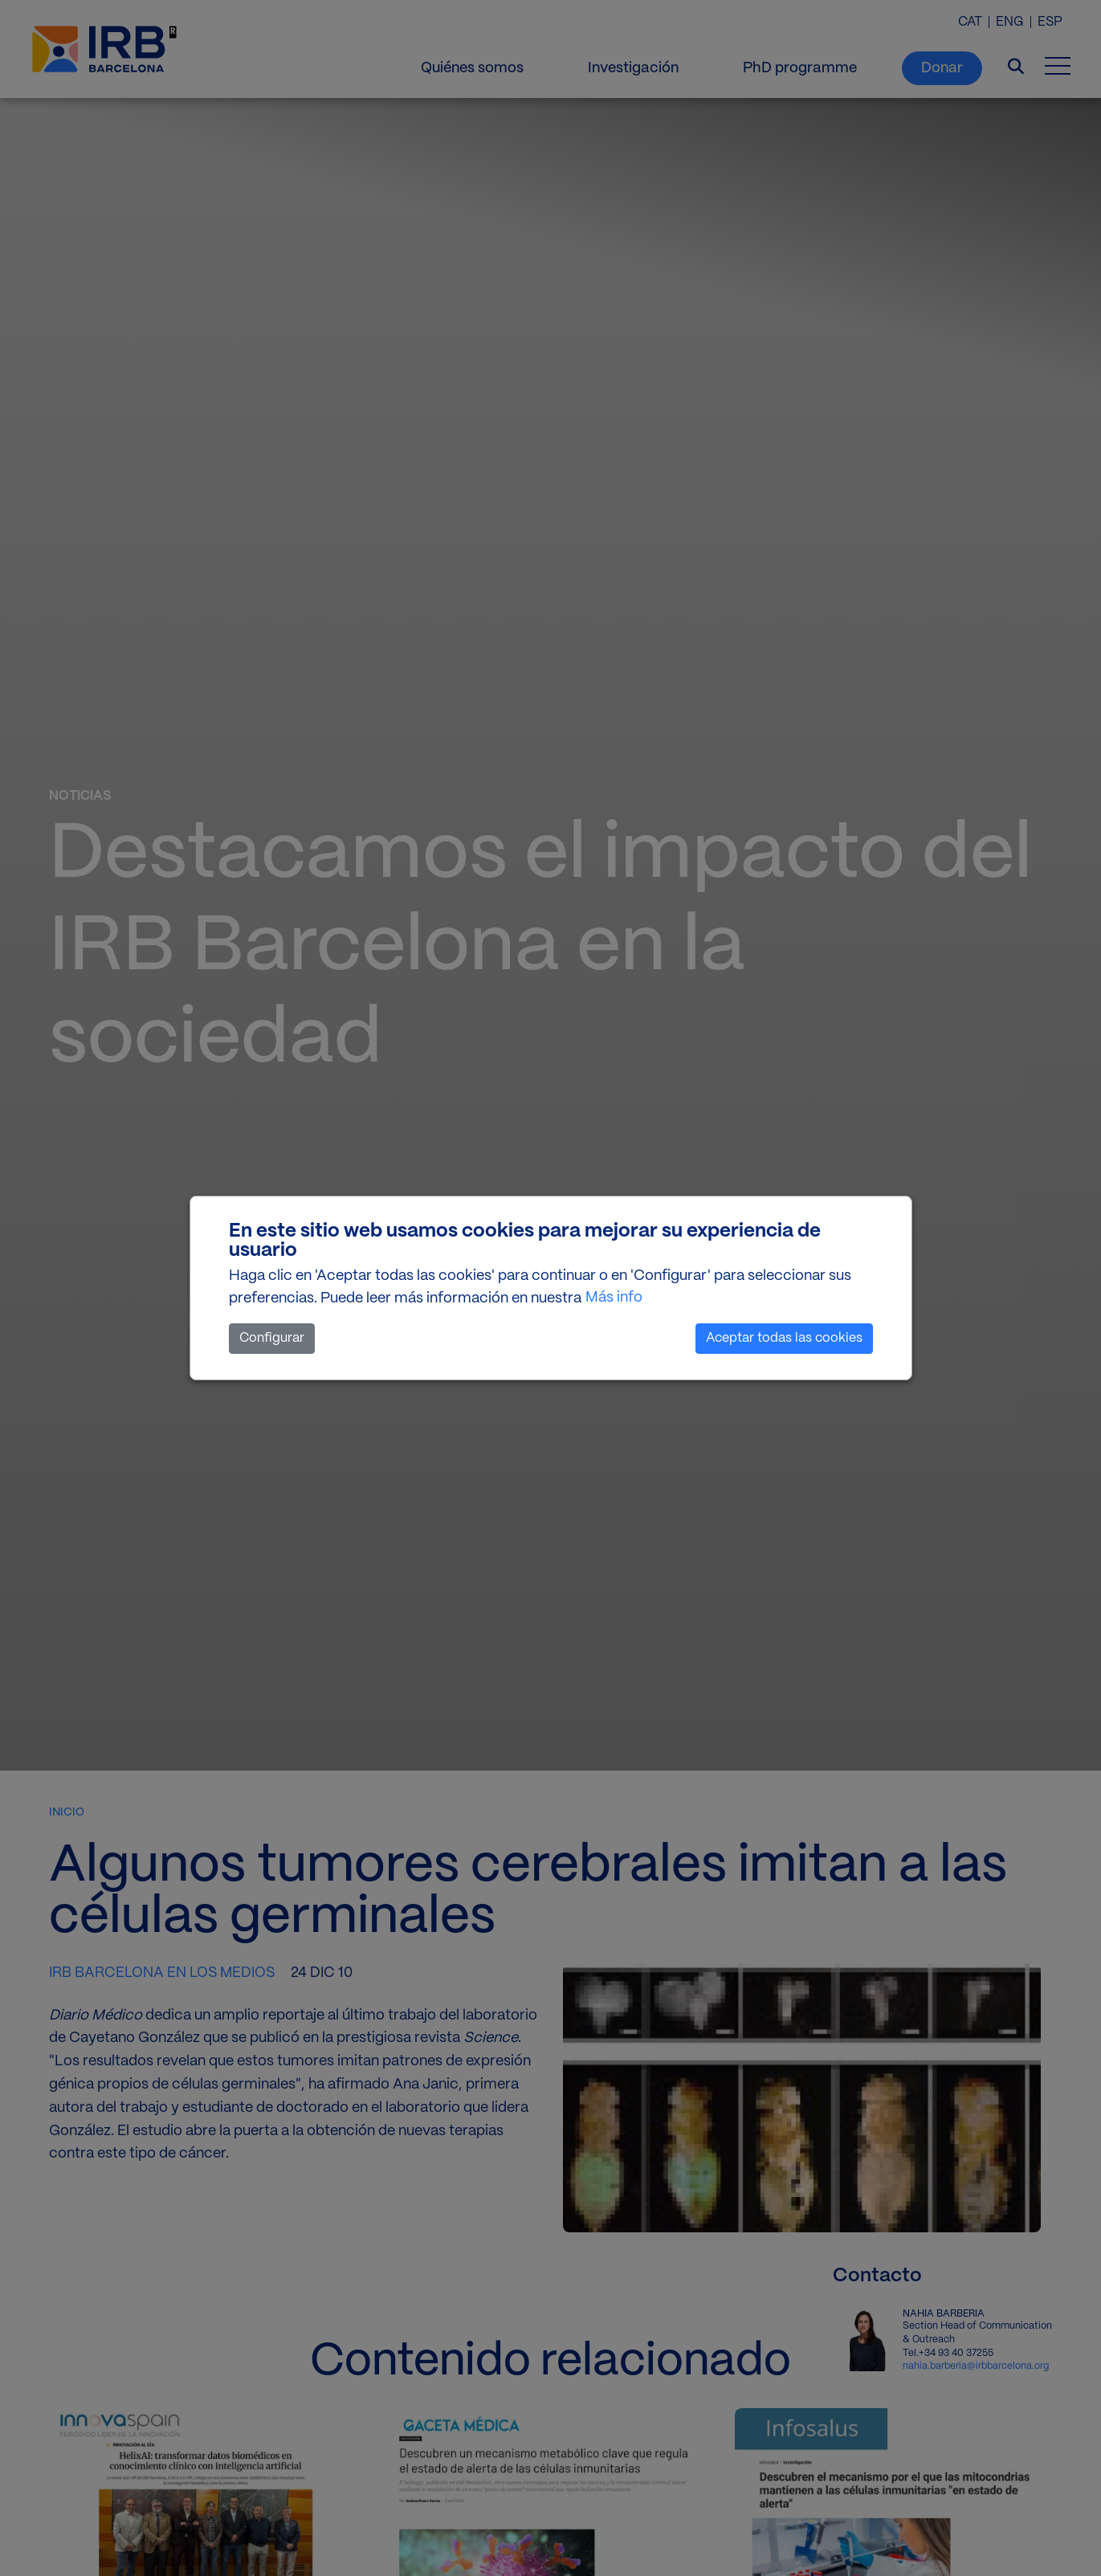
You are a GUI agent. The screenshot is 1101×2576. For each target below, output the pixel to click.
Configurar (271, 1338)
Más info (613, 1297)
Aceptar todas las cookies (784, 1338)
